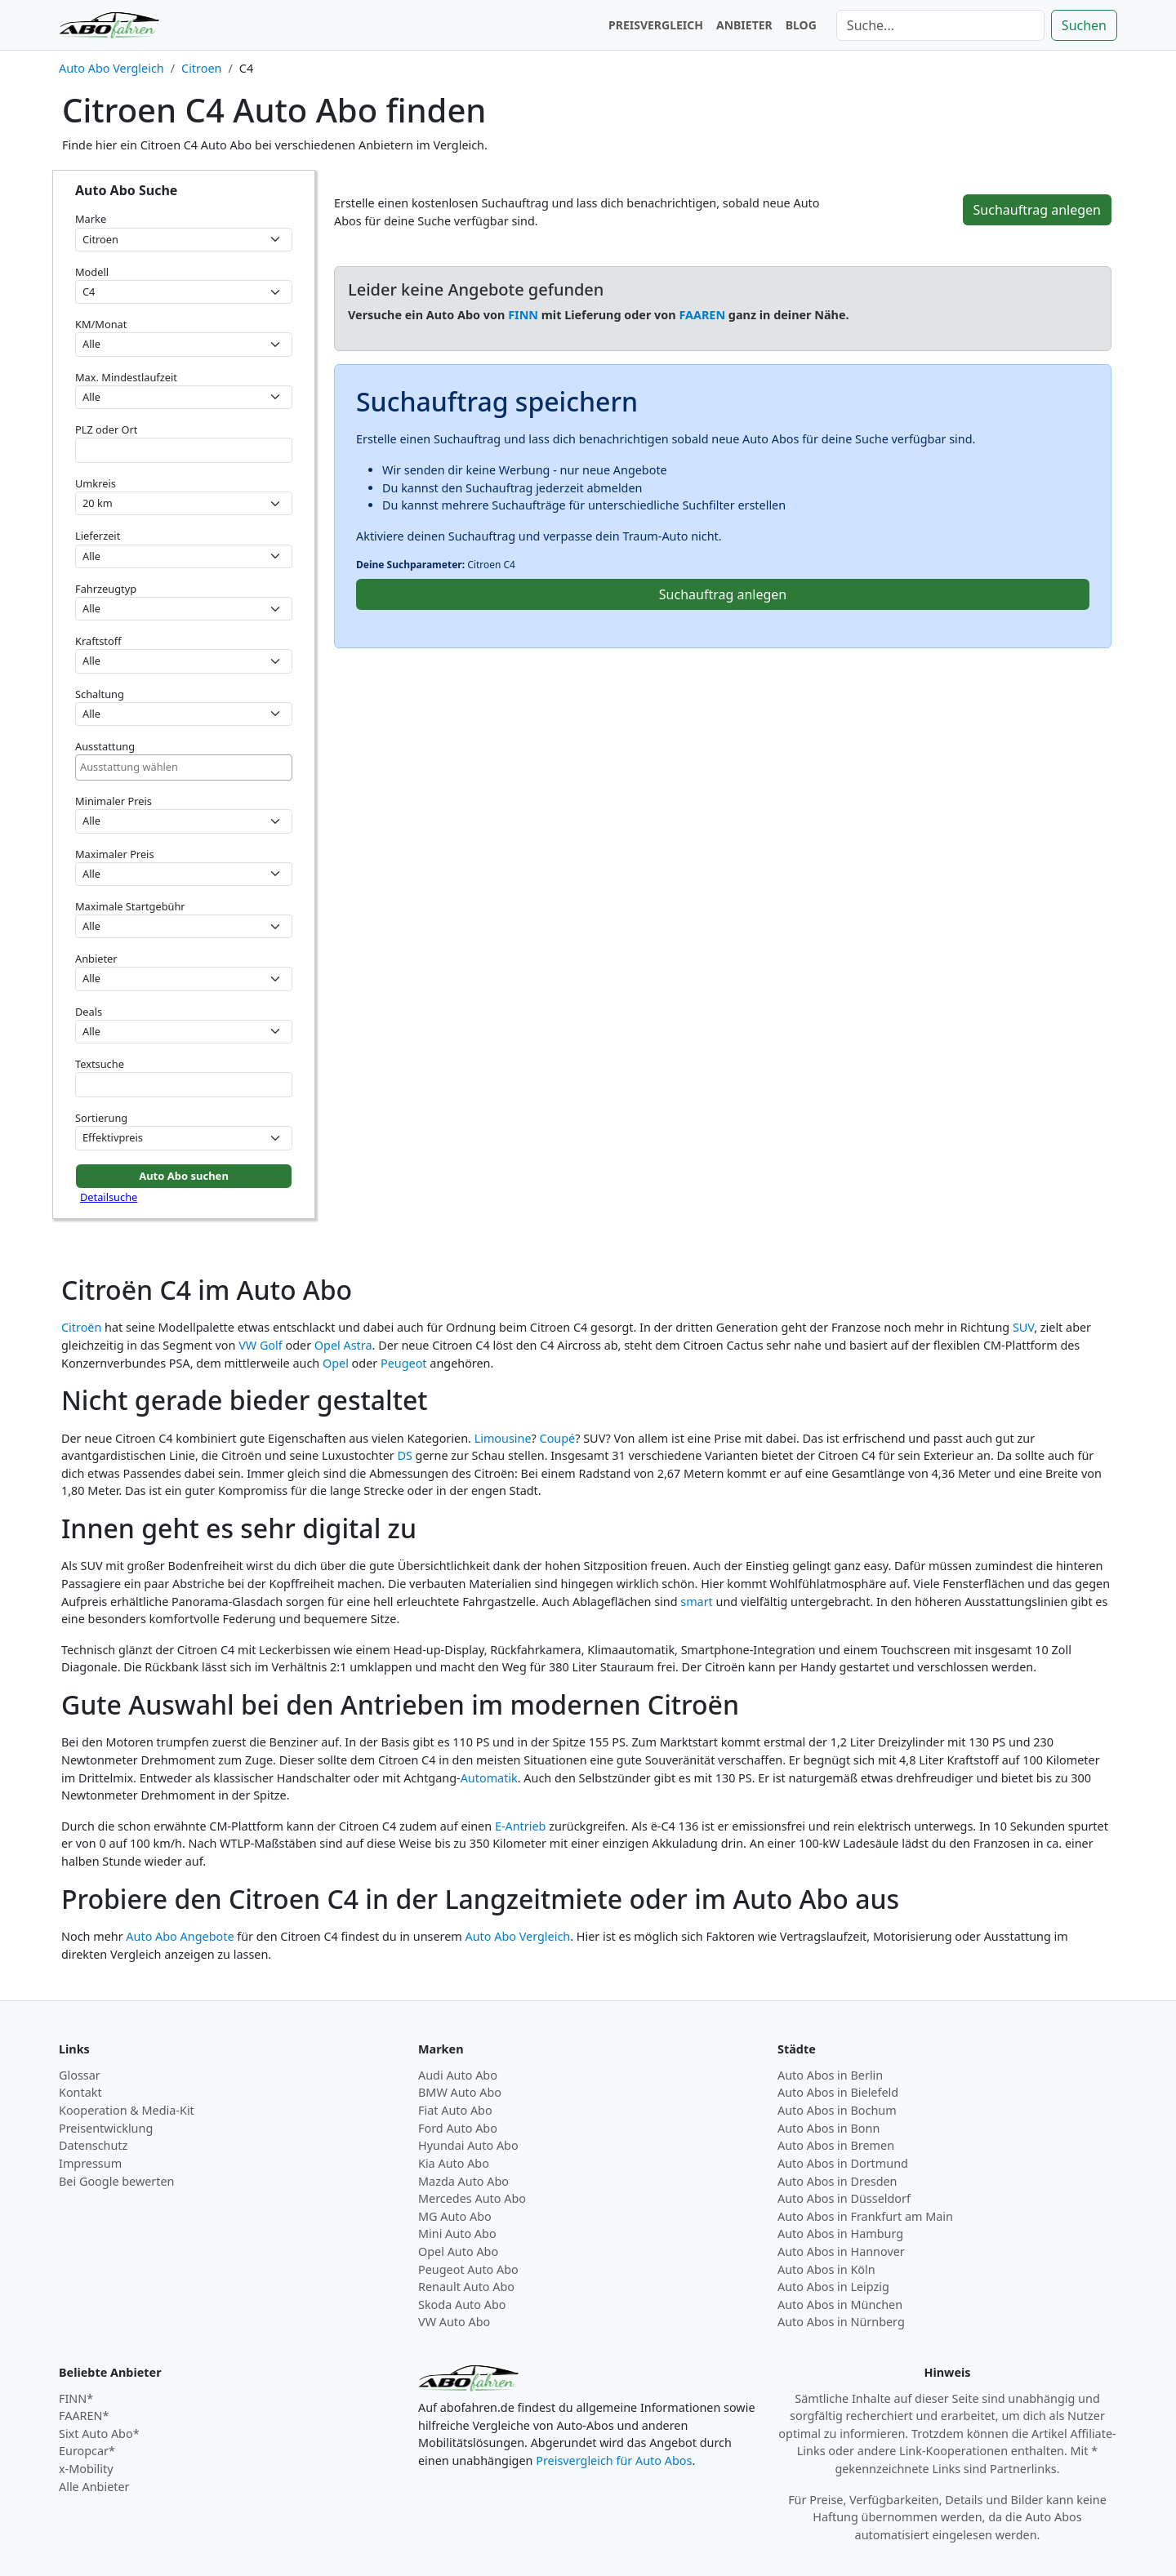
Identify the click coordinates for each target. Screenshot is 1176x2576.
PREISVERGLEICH (655, 25)
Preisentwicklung (106, 2128)
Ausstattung (105, 746)
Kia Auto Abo (453, 2163)
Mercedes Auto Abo (472, 2198)
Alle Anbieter (94, 2486)
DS (404, 1455)
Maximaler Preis (114, 854)
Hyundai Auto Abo (468, 2145)
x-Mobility (86, 2468)
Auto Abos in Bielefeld (837, 2092)
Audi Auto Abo (457, 2075)
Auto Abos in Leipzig (833, 2286)
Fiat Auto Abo (455, 2110)
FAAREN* (84, 2415)
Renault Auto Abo (466, 2286)
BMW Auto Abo (459, 2092)
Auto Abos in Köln (826, 2269)
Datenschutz (93, 2145)
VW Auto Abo (454, 2321)
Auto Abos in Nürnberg (841, 2321)
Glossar (79, 2075)
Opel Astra (343, 1345)
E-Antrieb (520, 1826)
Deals (88, 1011)
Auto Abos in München (839, 2304)
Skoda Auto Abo (462, 2304)
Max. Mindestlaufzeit (126, 377)
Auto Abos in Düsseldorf (844, 2198)
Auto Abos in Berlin (830, 2075)
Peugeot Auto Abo (468, 2269)
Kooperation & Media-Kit (126, 2110)
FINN (523, 315)
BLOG (801, 25)
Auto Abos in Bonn (828, 2128)
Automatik (489, 1778)
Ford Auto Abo (457, 2128)
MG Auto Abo (455, 2216)
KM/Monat (101, 324)
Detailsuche (108, 1197)
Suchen (1084, 25)
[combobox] (183, 767)
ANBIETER (744, 25)
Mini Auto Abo (457, 2233)
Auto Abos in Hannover (841, 2251)
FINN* (76, 2398)
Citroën (81, 1327)
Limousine (503, 1438)
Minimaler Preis (113, 801)
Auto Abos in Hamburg (840, 2233)
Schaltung (99, 694)
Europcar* (87, 2450)
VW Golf (260, 1345)
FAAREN (702, 315)
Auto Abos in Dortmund (842, 2163)
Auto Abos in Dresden (837, 2181)
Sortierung (101, 1117)
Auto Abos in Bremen (835, 2145)
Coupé (558, 1438)
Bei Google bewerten (117, 2181)
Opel (336, 1363)
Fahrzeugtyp (105, 588)
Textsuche (99, 1064)
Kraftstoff (98, 641)
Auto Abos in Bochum (837, 2110)
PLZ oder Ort (106, 429)
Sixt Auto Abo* (99, 2433)
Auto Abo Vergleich (518, 1936)
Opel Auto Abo (458, 2251)
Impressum (90, 2163)
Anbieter (96, 958)
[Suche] (940, 25)
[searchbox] (183, 767)
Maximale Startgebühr (130, 906)
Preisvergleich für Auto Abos (614, 2460)
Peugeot (404, 1363)
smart (696, 1601)
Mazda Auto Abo (463, 2181)
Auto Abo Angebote (180, 1936)
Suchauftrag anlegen (1037, 210)
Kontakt (80, 2092)
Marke (90, 218)
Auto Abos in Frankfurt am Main (865, 2216)
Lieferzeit (97, 535)
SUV (1023, 1327)
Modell (92, 272)
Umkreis (95, 483)
